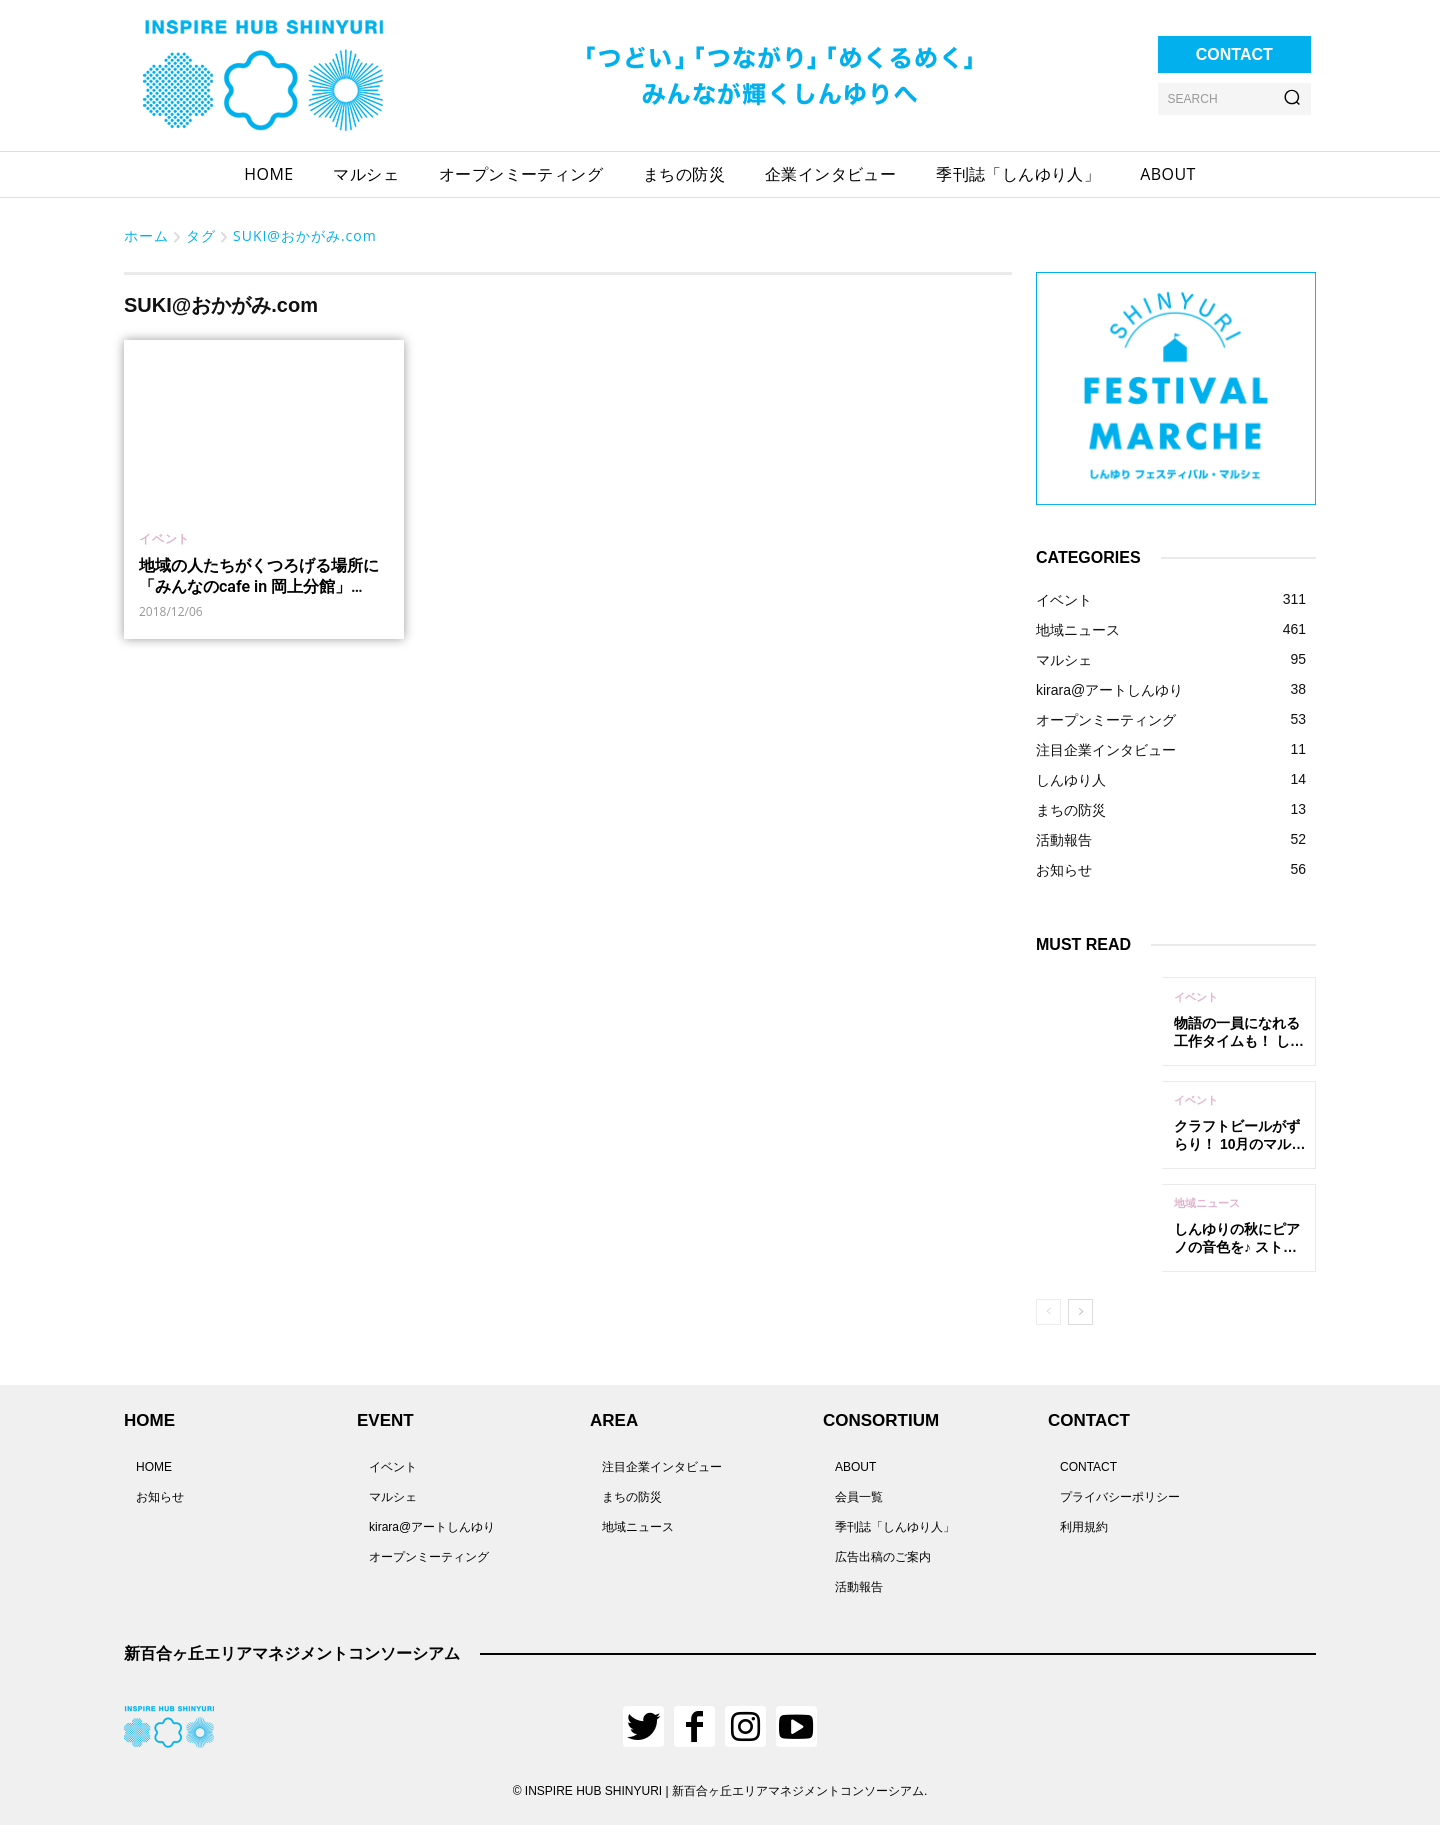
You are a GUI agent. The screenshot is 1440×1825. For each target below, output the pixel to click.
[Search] (1292, 99)
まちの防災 (632, 1497)
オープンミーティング (429, 1557)
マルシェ (393, 1497)
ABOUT (855, 1467)
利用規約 (1084, 1527)
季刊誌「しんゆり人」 (895, 1527)
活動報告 (859, 1587)
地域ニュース (1207, 1203)
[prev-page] (1048, 1312)
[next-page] (1080, 1312)
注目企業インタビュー (662, 1467)
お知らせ (160, 1497)
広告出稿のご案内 (883, 1557)
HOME (154, 1467)
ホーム (146, 235)
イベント (164, 539)
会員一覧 (859, 1497)
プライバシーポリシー (1120, 1497)
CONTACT (1088, 1467)
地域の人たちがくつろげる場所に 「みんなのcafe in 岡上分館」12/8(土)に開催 (259, 586)
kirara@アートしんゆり (432, 1527)
